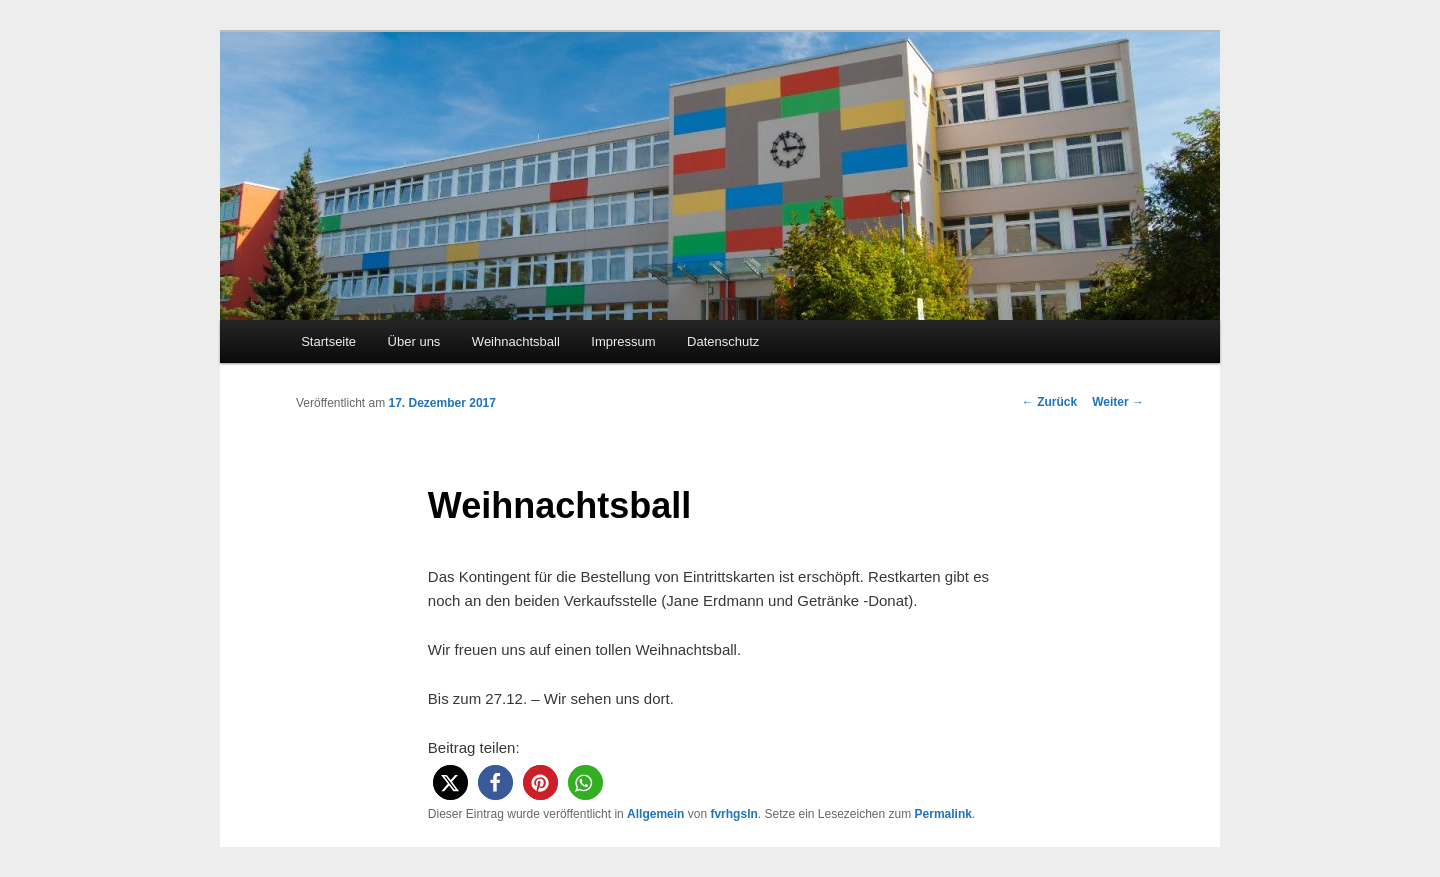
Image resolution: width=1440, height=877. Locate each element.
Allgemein (655, 814)
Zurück (1049, 402)
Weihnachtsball (516, 341)
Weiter (1118, 402)
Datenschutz (723, 341)
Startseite (328, 341)
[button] (450, 782)
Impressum (623, 341)
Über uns (414, 341)
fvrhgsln (733, 814)
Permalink (943, 814)
